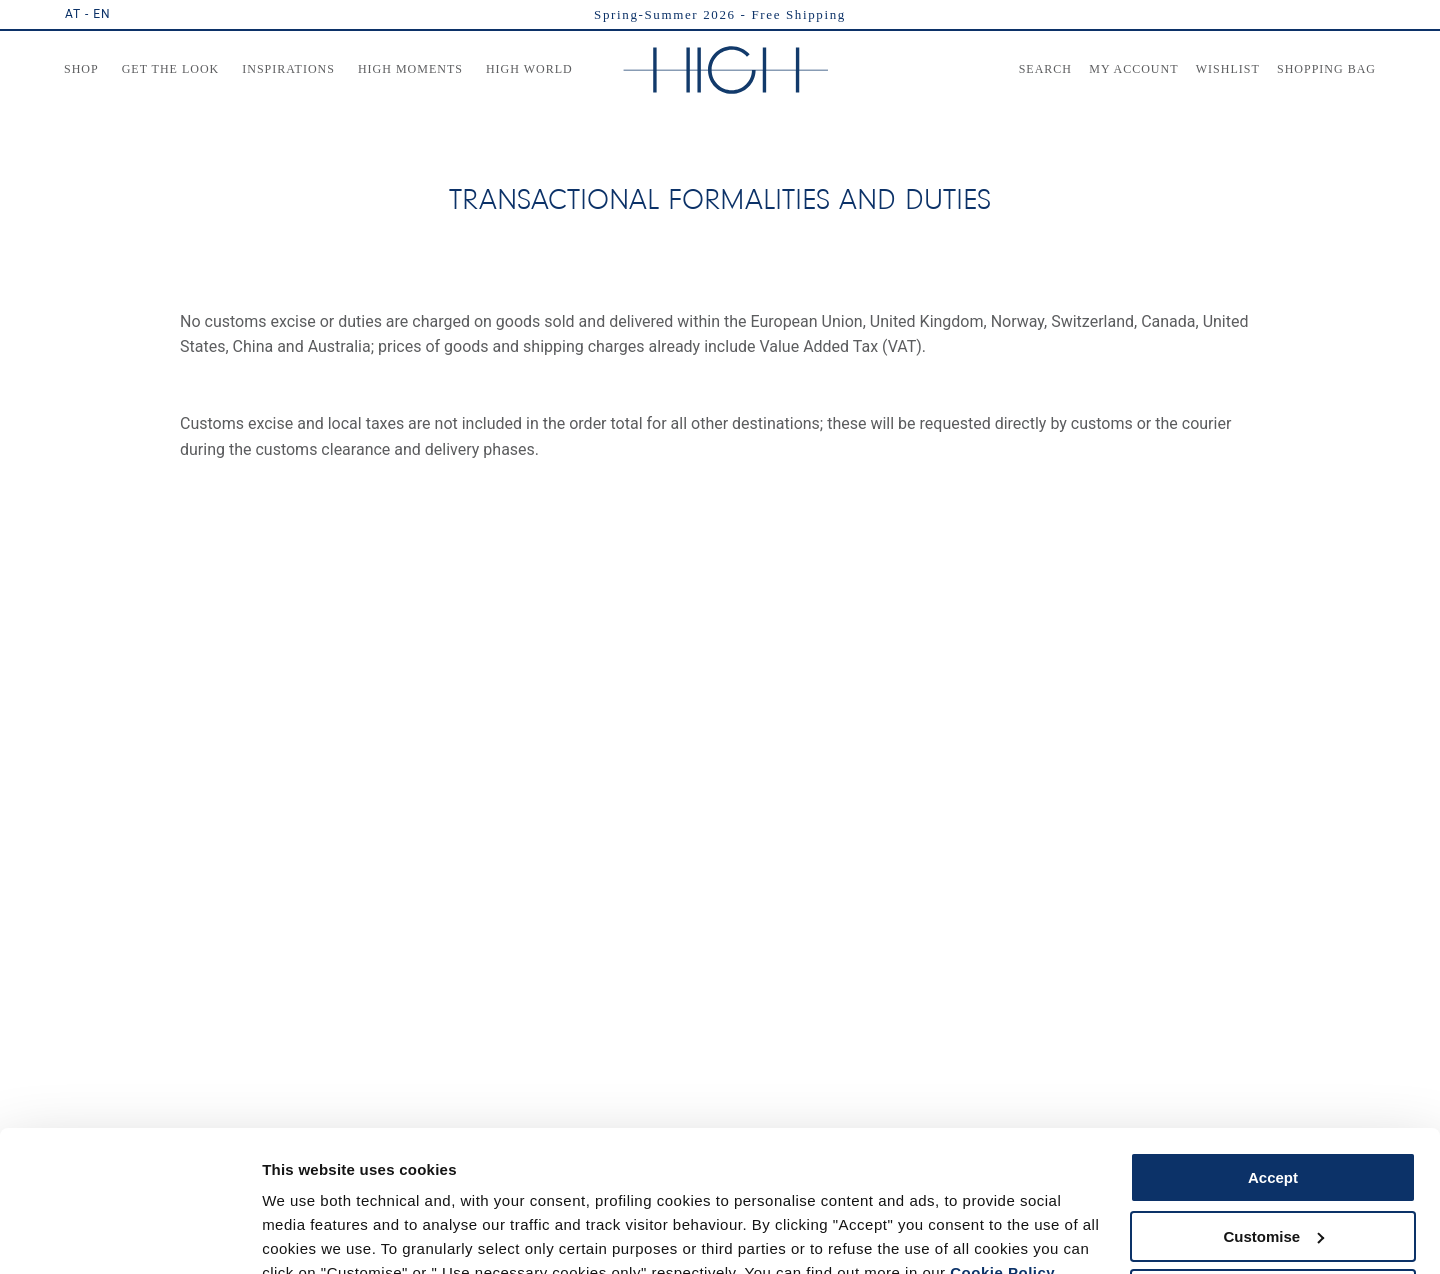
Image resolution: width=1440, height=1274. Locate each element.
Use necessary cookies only (1273, 1201)
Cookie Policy (1002, 1179)
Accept (1273, 1084)
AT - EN (88, 14)
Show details (308, 1234)
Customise (1273, 1142)
